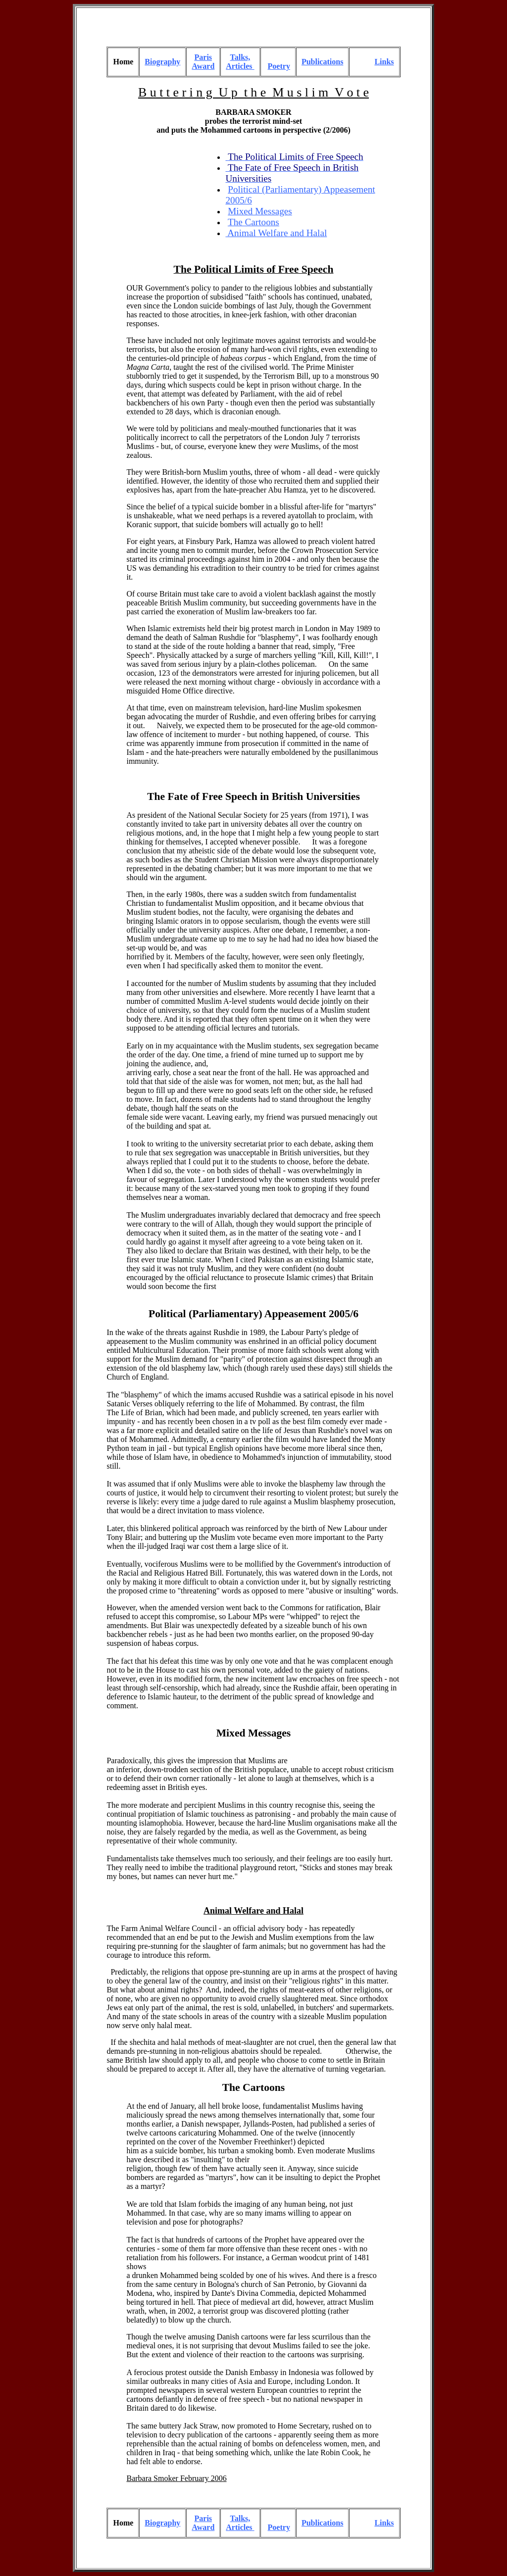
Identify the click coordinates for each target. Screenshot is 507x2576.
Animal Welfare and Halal (276, 233)
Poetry (279, 66)
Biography (162, 61)
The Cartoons (253, 2087)
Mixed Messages (253, 1733)
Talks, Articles (240, 61)
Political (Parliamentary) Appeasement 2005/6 (253, 1314)
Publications (322, 61)
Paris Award (203, 61)
